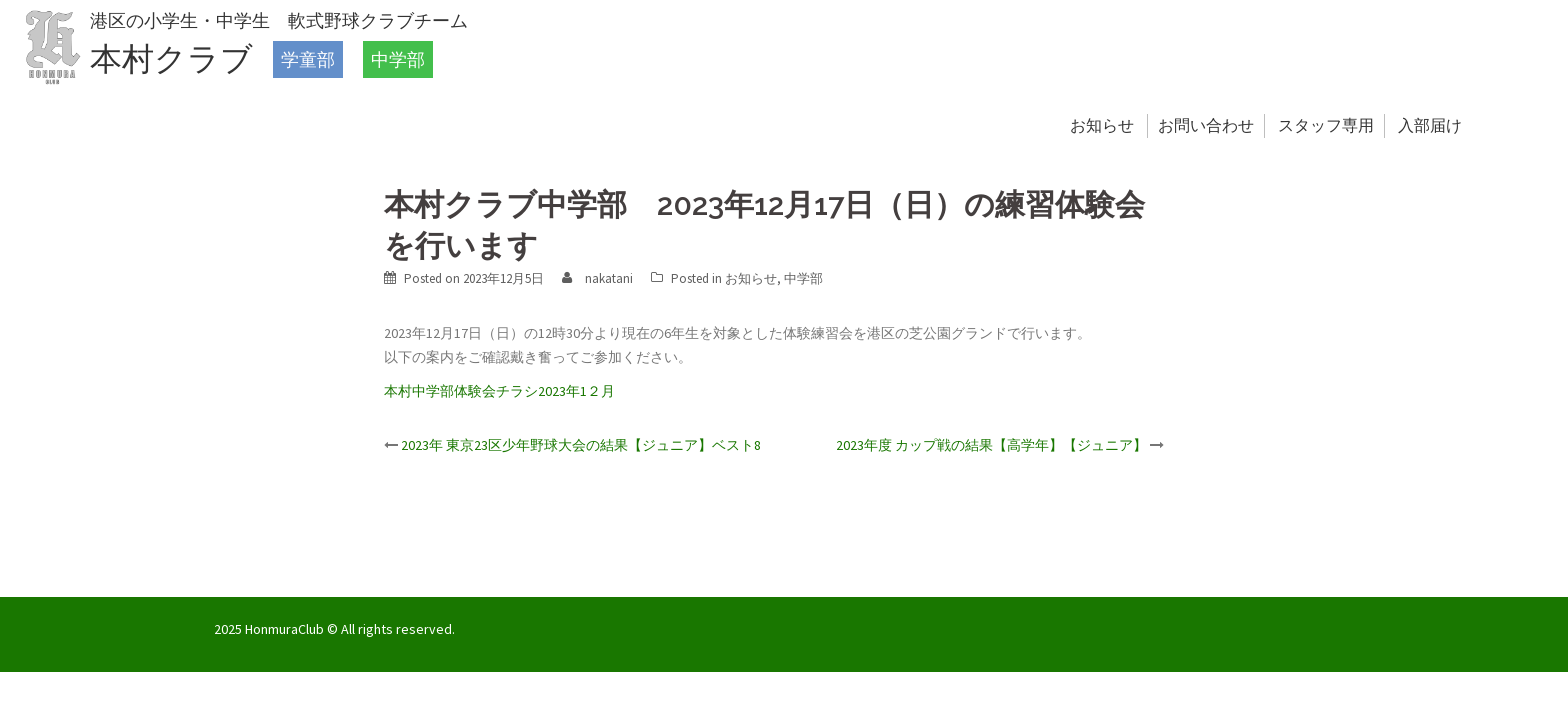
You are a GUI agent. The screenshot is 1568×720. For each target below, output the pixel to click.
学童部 (308, 59)
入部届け (1430, 125)
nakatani (609, 278)
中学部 (398, 59)
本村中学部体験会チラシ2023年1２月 (499, 391)
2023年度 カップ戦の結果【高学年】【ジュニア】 (991, 445)
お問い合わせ (1206, 125)
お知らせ (1102, 125)
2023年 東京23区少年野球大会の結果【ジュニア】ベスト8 (581, 445)
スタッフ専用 (1326, 125)
